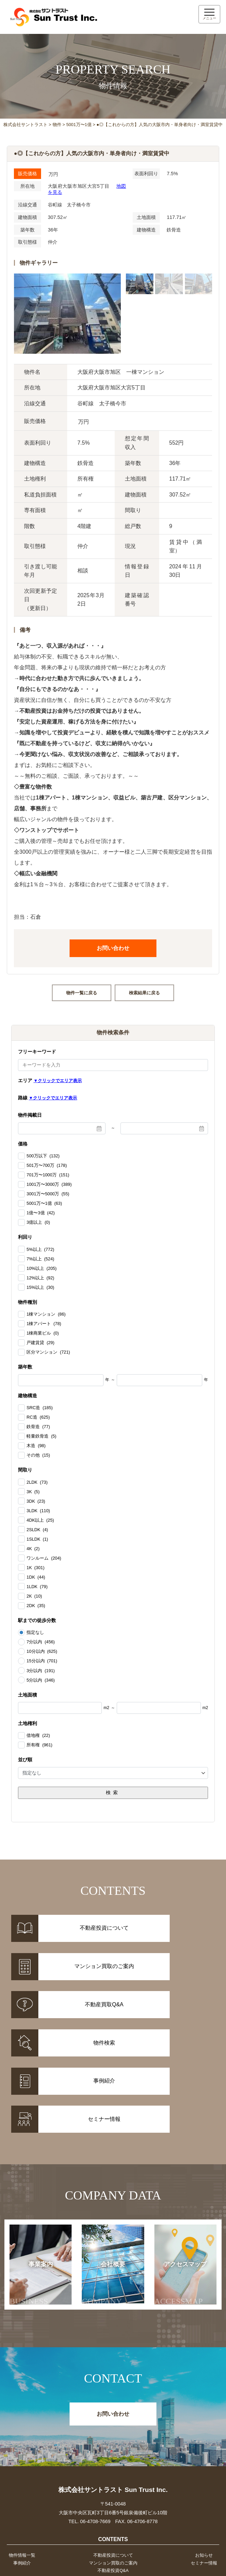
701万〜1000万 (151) (47, 1175)
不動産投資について (113, 2466)
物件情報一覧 (21, 2466)
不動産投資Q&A (113, 2484)
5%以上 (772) (40, 1249)
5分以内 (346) (40, 1680)
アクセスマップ (180, 2195)
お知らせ (204, 2466)
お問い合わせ (113, 948)
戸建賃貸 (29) (40, 1342)
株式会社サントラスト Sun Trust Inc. (113, 2400)
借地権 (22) (38, 1735)
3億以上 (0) (38, 1222)
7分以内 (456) (40, 1642)
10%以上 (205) (41, 1268)
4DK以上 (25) (40, 1520)
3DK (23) (35, 1501)
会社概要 (106, 2195)
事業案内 (35, 2195)
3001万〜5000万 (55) (47, 1194)
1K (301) (35, 1567)
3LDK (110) (38, 1510)
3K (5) (32, 1491)
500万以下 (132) (42, 1156)
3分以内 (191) (40, 1670)
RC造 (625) (38, 1417)
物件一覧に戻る (81, 992)
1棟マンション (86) (45, 1314)
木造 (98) (35, 1445)
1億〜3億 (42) (40, 1213)
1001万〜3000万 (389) (49, 1184)
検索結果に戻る (144, 992)
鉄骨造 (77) (38, 1426)
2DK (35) (35, 1605)
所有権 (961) (39, 1745)
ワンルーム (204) (43, 1558)
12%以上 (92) (40, 1277)
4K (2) (32, 1548)
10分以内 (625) (41, 1651)
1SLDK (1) (37, 1539)
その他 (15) (38, 1455)
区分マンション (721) (48, 1352)
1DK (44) (35, 1577)
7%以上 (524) (40, 1258)
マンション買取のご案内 (113, 2475)
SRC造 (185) (39, 1407)
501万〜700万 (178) (46, 1165)
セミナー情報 (205, 2475)
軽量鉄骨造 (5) (41, 1436)
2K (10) (34, 1596)
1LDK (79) (37, 1586)
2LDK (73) (37, 1482)
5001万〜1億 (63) (44, 1203)
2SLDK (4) (37, 1529)
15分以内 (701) (41, 1661)
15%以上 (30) (40, 1287)
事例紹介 (21, 2475)
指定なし (35, 1632)
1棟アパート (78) (43, 1323)
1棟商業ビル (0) (42, 1333)
